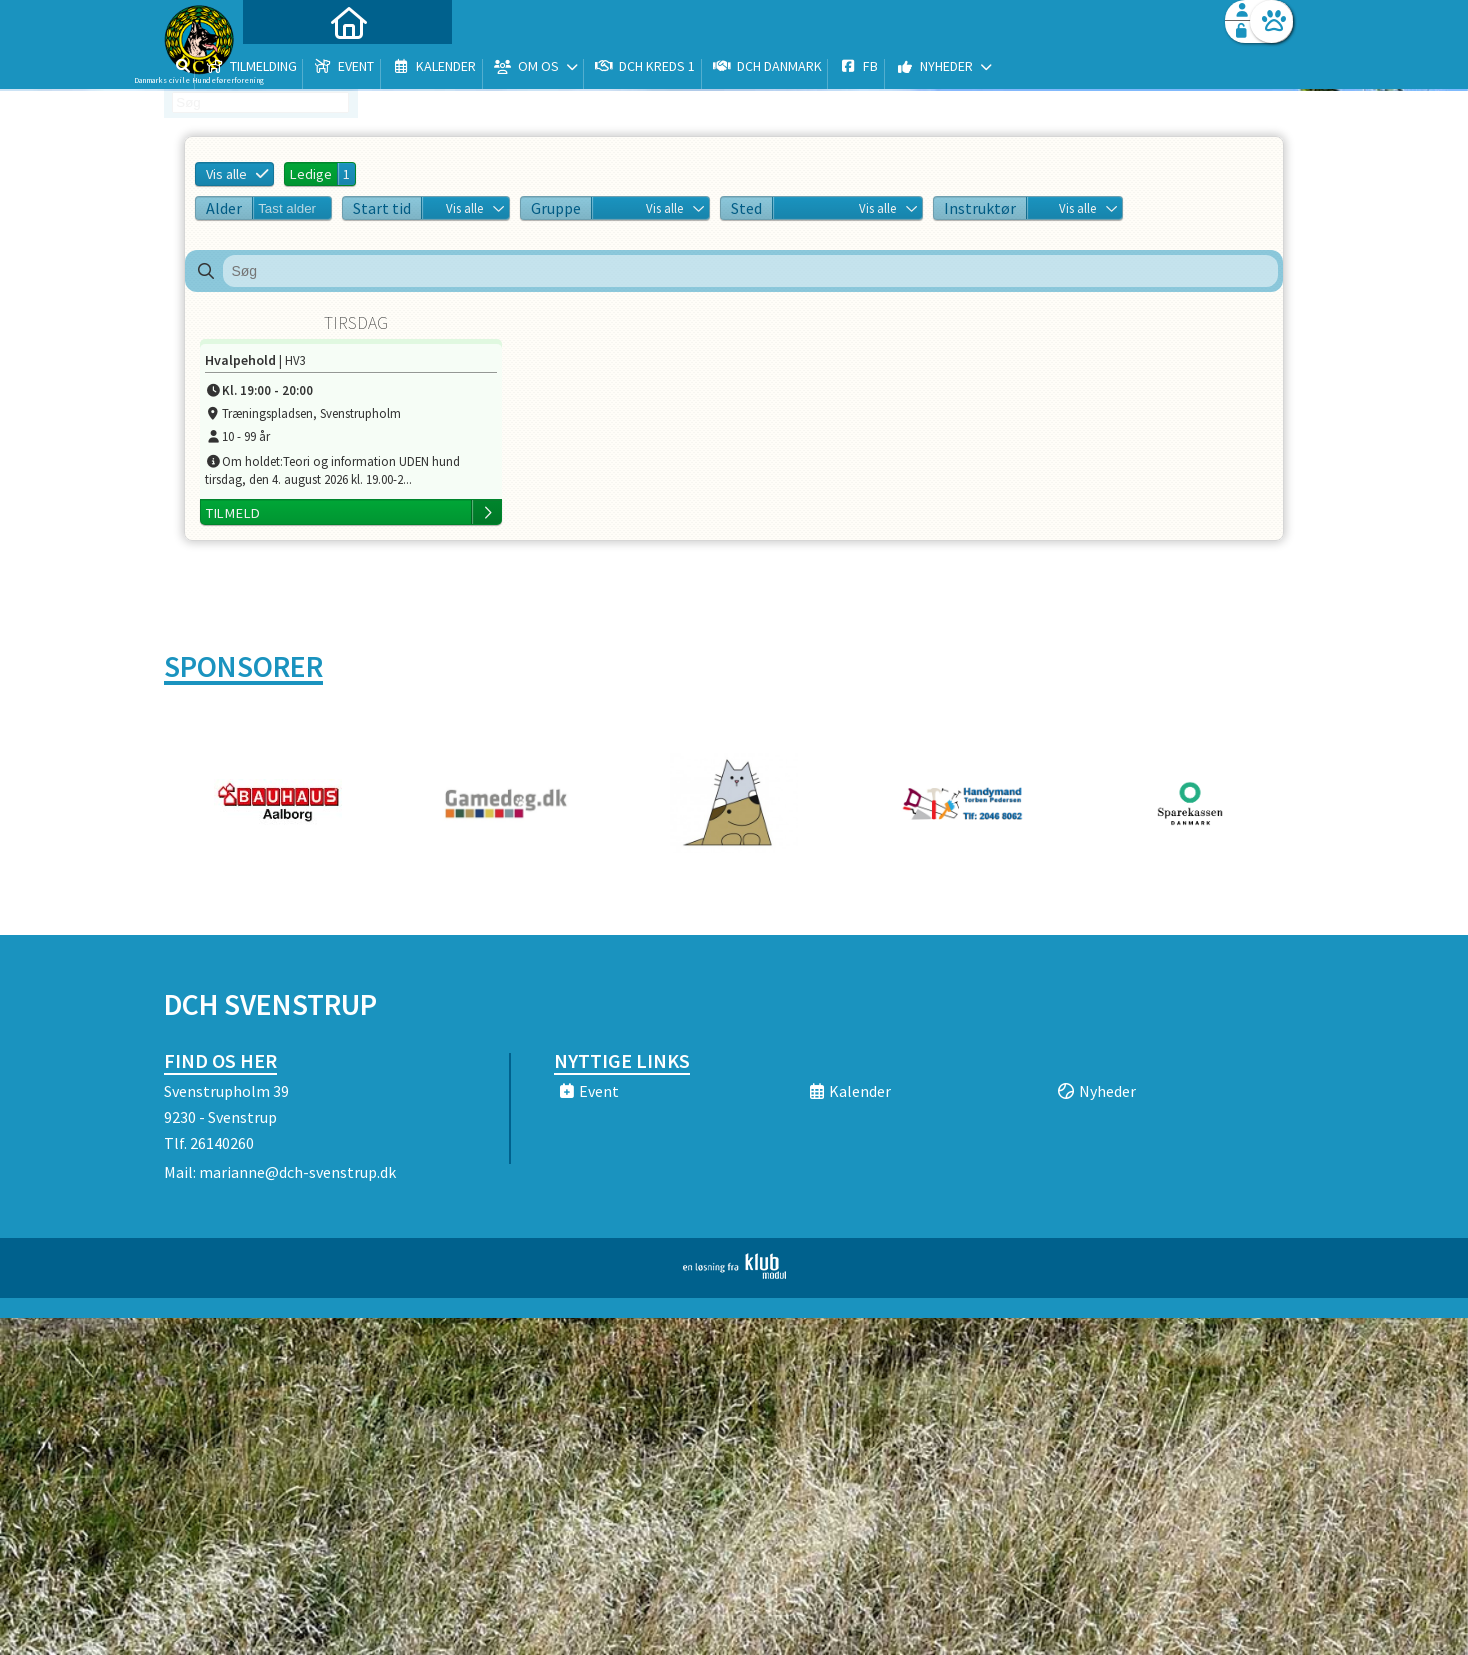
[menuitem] (289, 67)
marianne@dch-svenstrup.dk (297, 1172)
